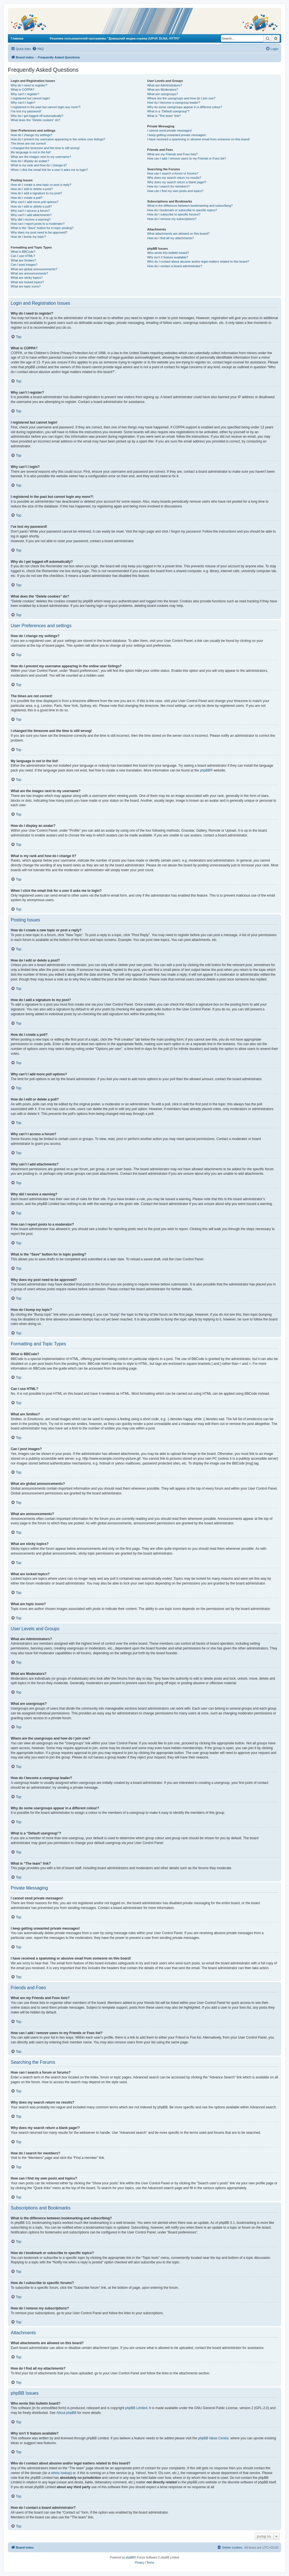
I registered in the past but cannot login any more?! (46, 107)
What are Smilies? (23, 260)
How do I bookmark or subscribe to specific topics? (182, 210)
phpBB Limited (136, 2408)
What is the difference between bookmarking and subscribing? (190, 205)
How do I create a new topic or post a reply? (41, 184)
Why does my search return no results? (174, 177)
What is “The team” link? (164, 115)
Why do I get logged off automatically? (37, 115)
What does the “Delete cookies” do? (35, 120)
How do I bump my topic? (28, 236)
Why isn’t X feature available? (167, 257)
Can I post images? (24, 264)
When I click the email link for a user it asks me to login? (49, 169)
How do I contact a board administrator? (174, 266)
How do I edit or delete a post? (32, 189)
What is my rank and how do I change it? (39, 165)
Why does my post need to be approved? (39, 232)
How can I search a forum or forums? (172, 173)
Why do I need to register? (29, 85)
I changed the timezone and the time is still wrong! (45, 148)
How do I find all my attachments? (170, 238)
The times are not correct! (28, 143)
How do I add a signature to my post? (36, 193)
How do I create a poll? (27, 197)
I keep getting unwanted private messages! (176, 135)
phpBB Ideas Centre (213, 2438)
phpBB (205, 770)
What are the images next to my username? (41, 156)
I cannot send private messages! (169, 130)
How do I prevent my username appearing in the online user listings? (58, 139)
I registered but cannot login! (30, 98)
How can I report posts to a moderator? (38, 223)
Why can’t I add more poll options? (34, 202)
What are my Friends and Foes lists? (172, 154)
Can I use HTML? (23, 256)
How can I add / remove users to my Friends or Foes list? (186, 158)
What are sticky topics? (27, 277)
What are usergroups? (162, 94)
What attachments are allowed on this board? (178, 233)
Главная (17, 38)
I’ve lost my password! (26, 111)
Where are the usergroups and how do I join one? (181, 98)
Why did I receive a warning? (31, 219)
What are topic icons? (26, 286)
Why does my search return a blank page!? (176, 182)
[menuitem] (37, 48)
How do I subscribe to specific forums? (173, 214)
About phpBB (66, 2413)
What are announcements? (29, 273)
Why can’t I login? (23, 102)
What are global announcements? (34, 269)
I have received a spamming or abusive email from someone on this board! (198, 139)
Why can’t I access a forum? (30, 210)
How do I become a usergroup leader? (173, 102)
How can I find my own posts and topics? (175, 191)
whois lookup (61, 2473)
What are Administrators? (164, 85)
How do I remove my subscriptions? (171, 219)
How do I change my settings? (31, 135)
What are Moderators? (162, 89)
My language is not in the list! (31, 152)
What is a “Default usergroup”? (168, 111)
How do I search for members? (168, 186)
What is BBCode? (23, 251)
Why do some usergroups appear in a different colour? (184, 107)
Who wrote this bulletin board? (168, 252)
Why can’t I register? (25, 94)
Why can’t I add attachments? (31, 215)
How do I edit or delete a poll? (31, 206)
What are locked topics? (27, 282)
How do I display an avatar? (30, 161)
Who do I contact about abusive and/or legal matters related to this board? (198, 261)
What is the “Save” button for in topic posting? (42, 228)
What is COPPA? (22, 89)
